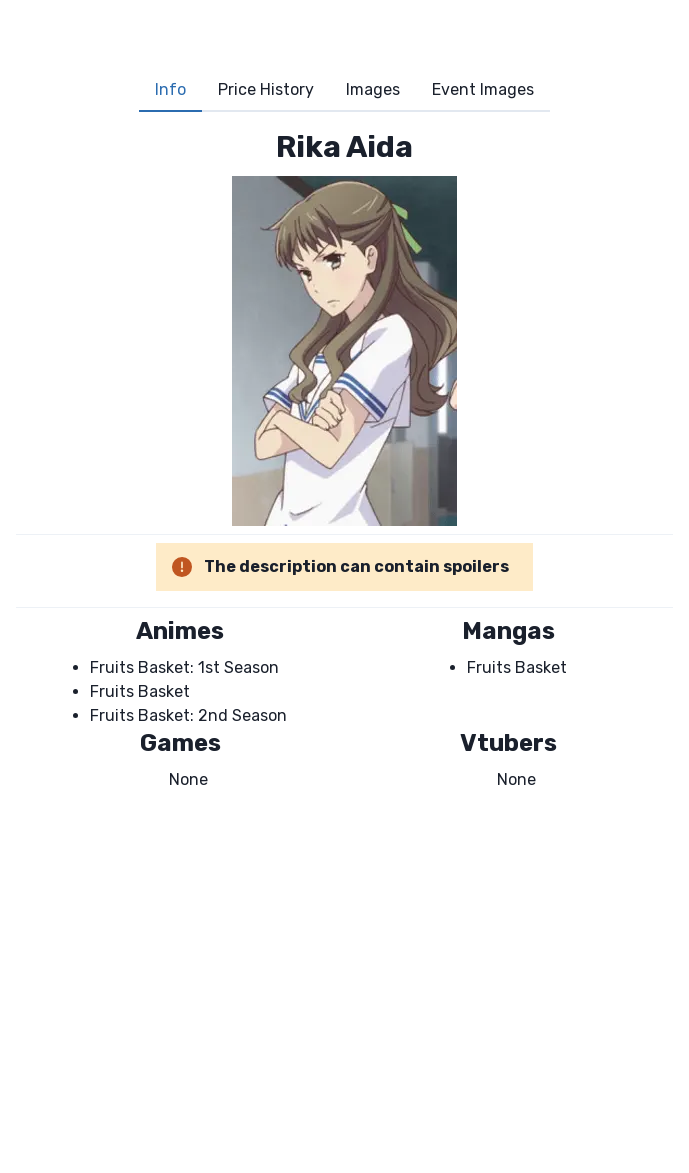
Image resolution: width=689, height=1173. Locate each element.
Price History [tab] (266, 89)
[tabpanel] (344, 460)
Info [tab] (170, 89)
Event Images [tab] (483, 89)
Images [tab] (373, 89)
